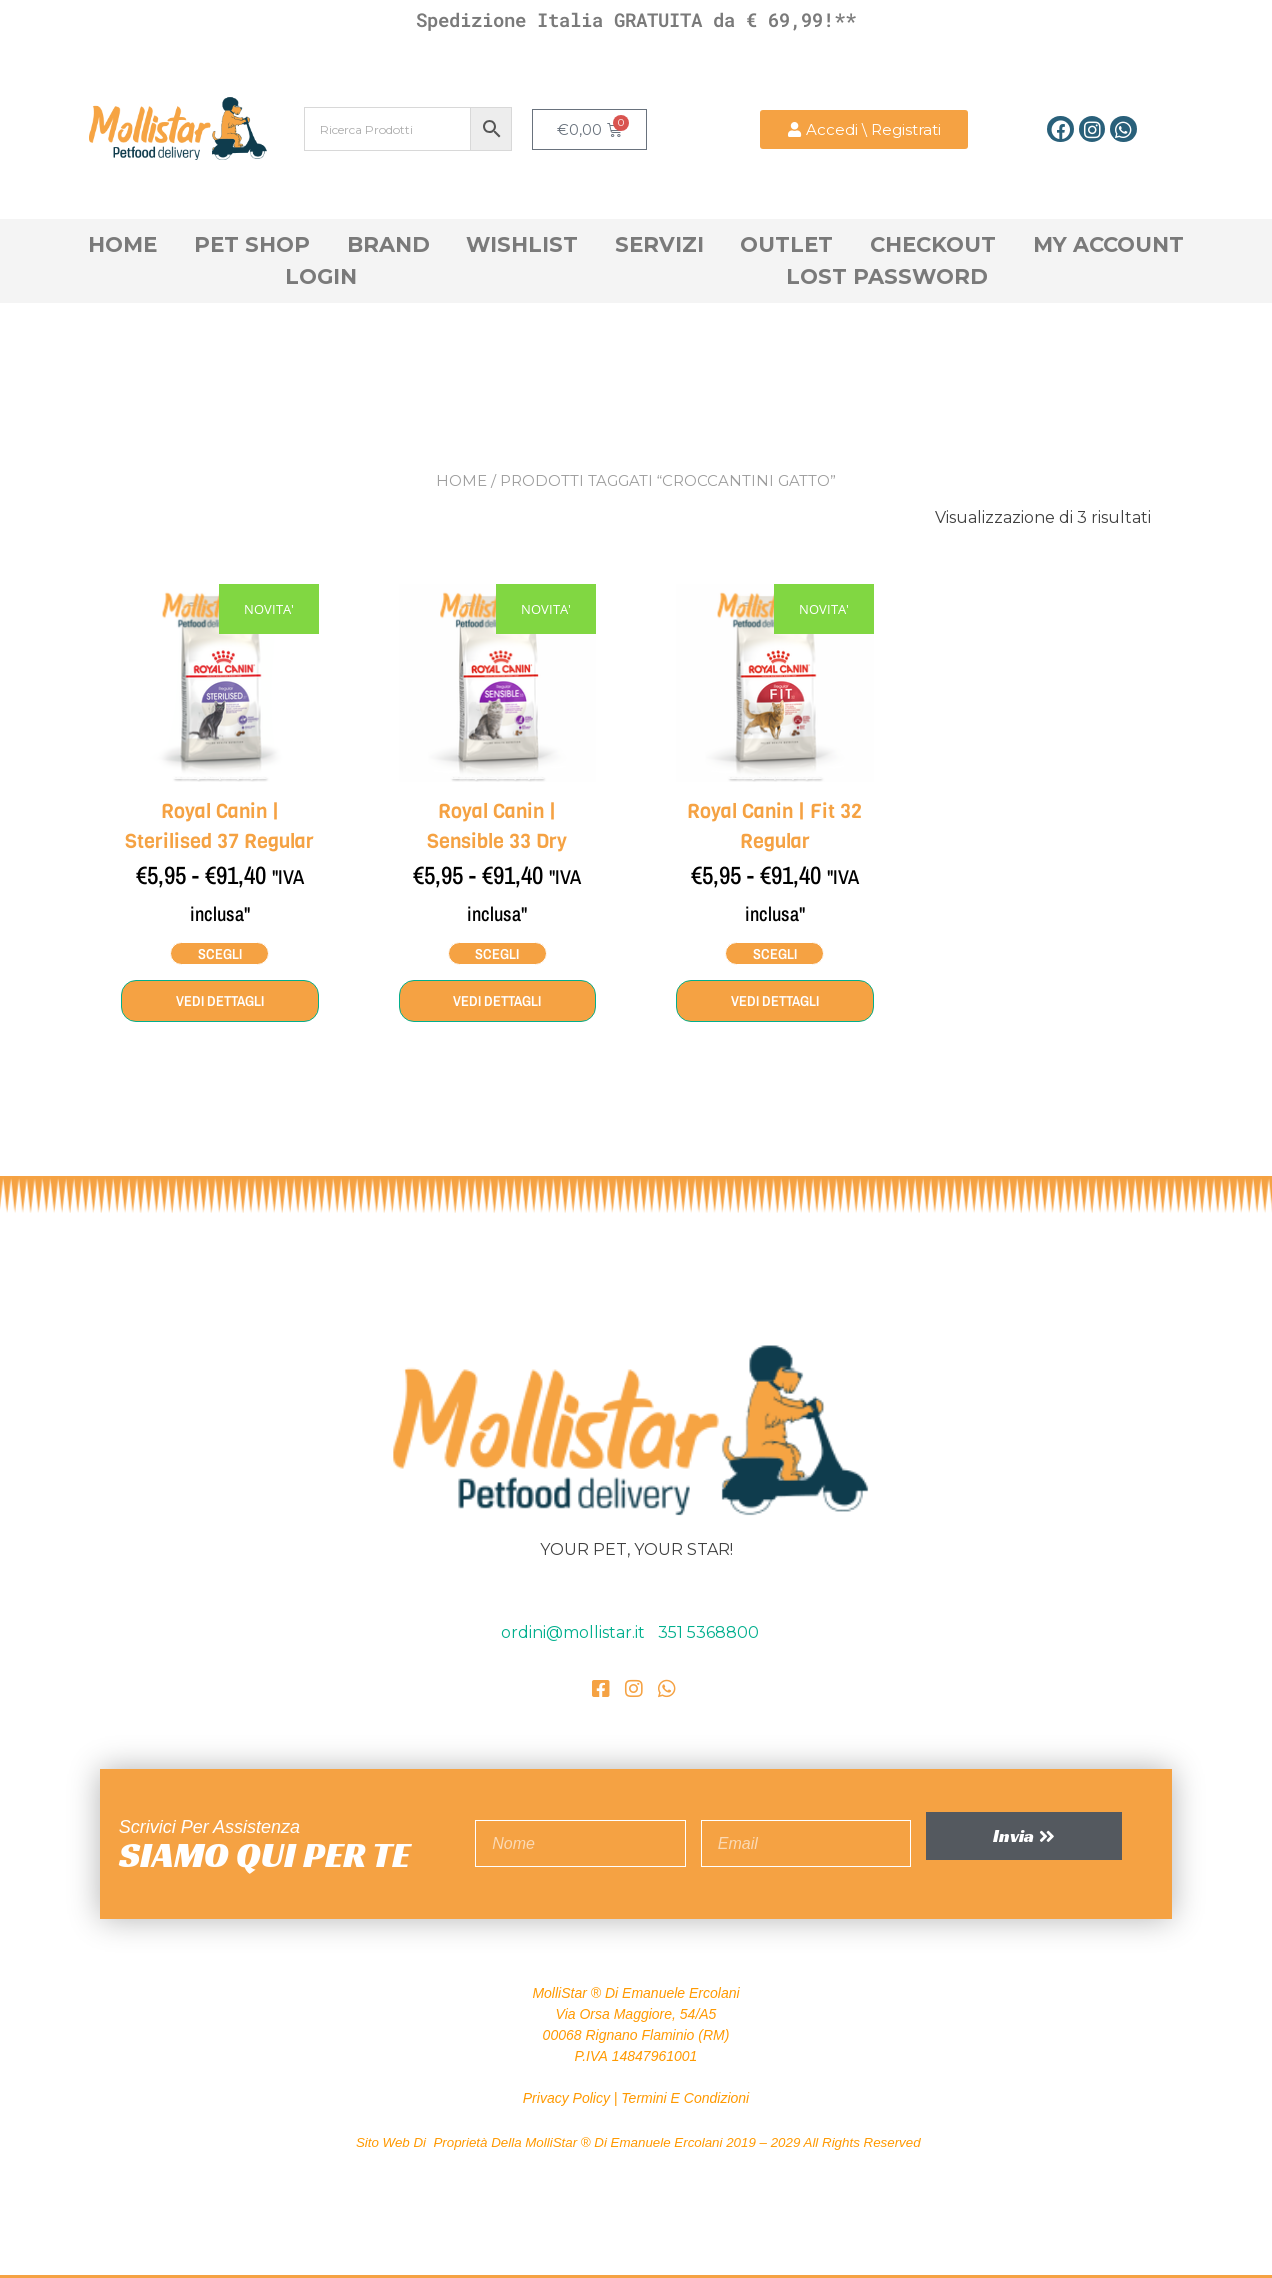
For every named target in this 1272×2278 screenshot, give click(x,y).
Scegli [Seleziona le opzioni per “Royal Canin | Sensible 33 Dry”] (497, 953)
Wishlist (522, 244)
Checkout (933, 244)
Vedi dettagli (220, 1000)
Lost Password (887, 276)
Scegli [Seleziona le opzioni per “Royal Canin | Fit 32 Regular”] (774, 953)
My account (1108, 244)
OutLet (786, 244)
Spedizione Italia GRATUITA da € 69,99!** (636, 19)
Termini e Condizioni (685, 2096)
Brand (388, 244)
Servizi (659, 244)
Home (122, 244)
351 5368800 (708, 1630)
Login (321, 276)
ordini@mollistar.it (575, 1630)
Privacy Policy (566, 2096)
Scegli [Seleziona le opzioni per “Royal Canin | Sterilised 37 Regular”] (219, 953)
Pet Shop (252, 244)
